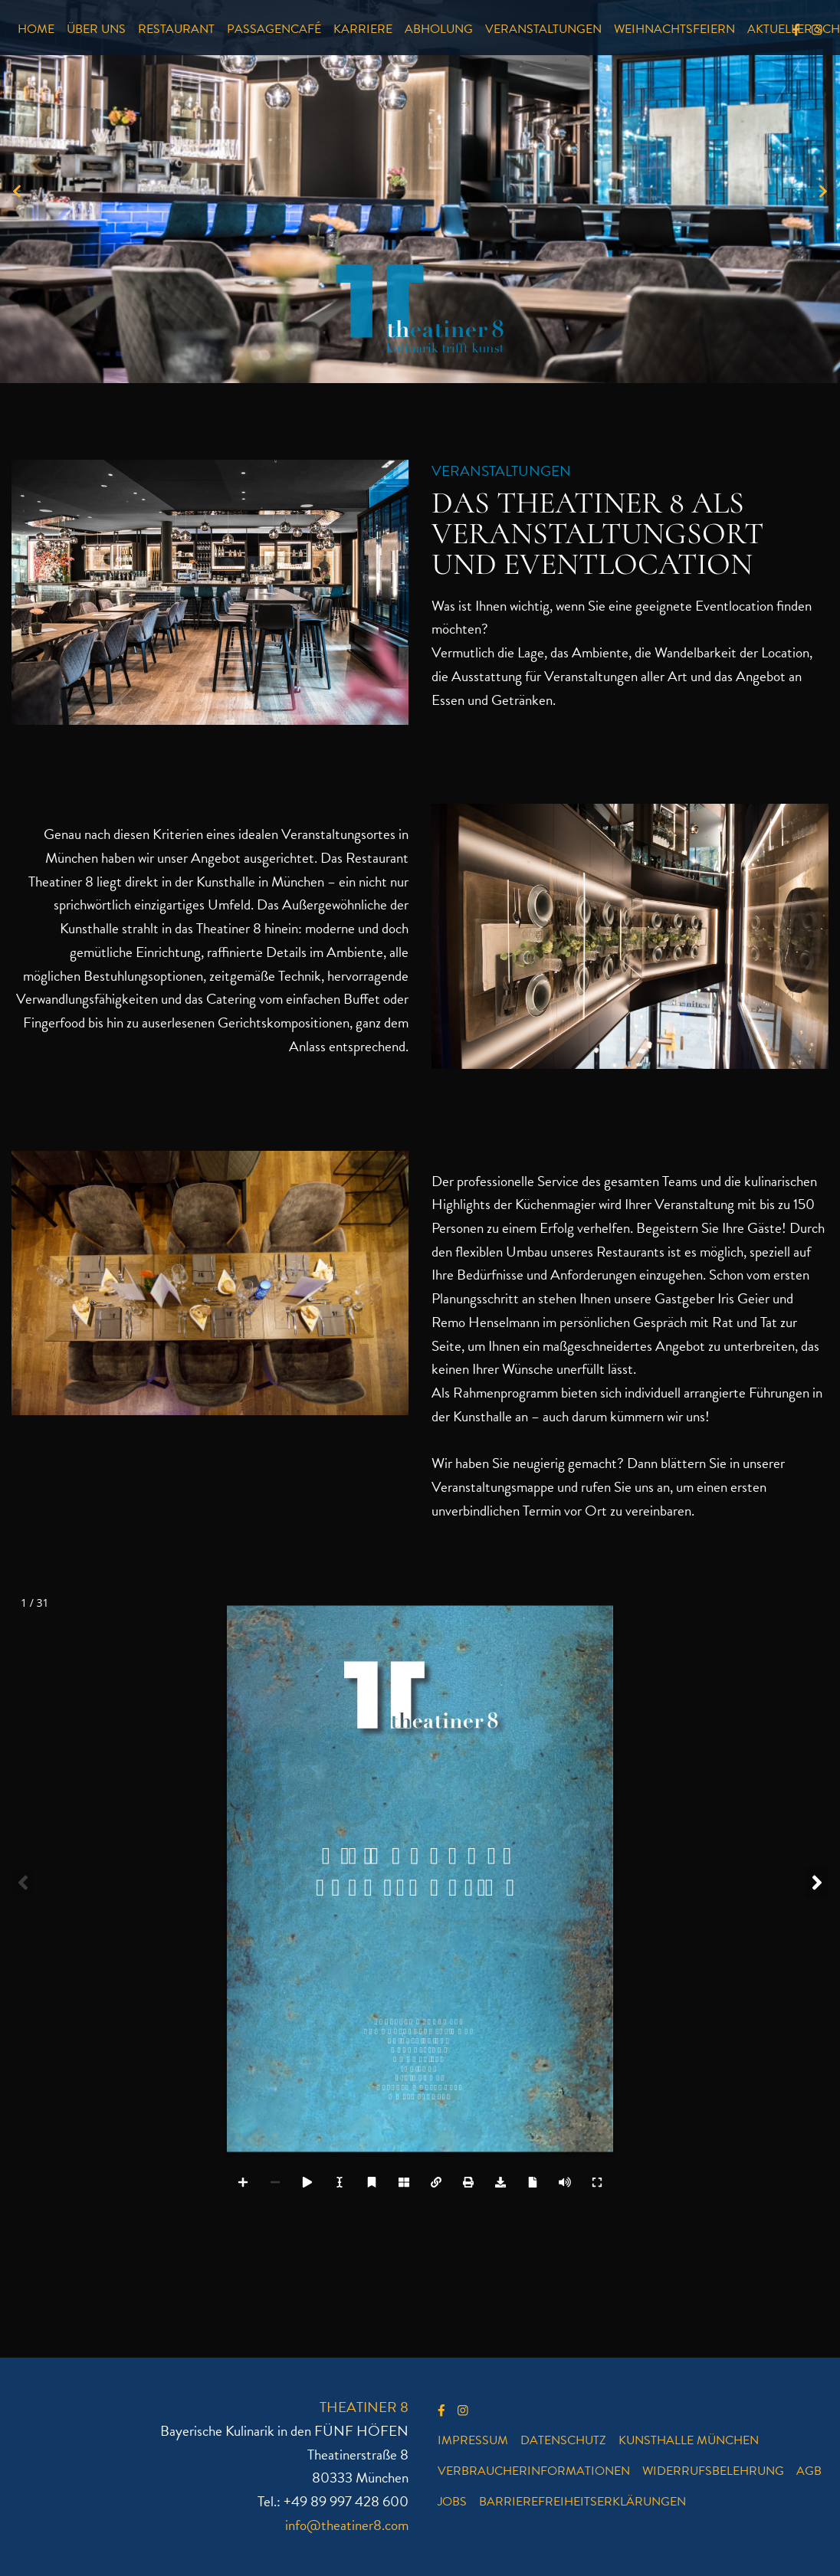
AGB (809, 2471)
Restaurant (176, 29)
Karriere (362, 29)
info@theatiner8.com (347, 2525)
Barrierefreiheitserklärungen (582, 2501)
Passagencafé (274, 29)
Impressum (473, 2440)
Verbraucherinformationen (534, 2471)
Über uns (96, 29)
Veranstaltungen (543, 29)
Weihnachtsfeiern (674, 29)
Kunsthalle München (689, 2440)
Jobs (452, 2501)
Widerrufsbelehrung (713, 2471)
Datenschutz (563, 2440)
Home (36, 29)
